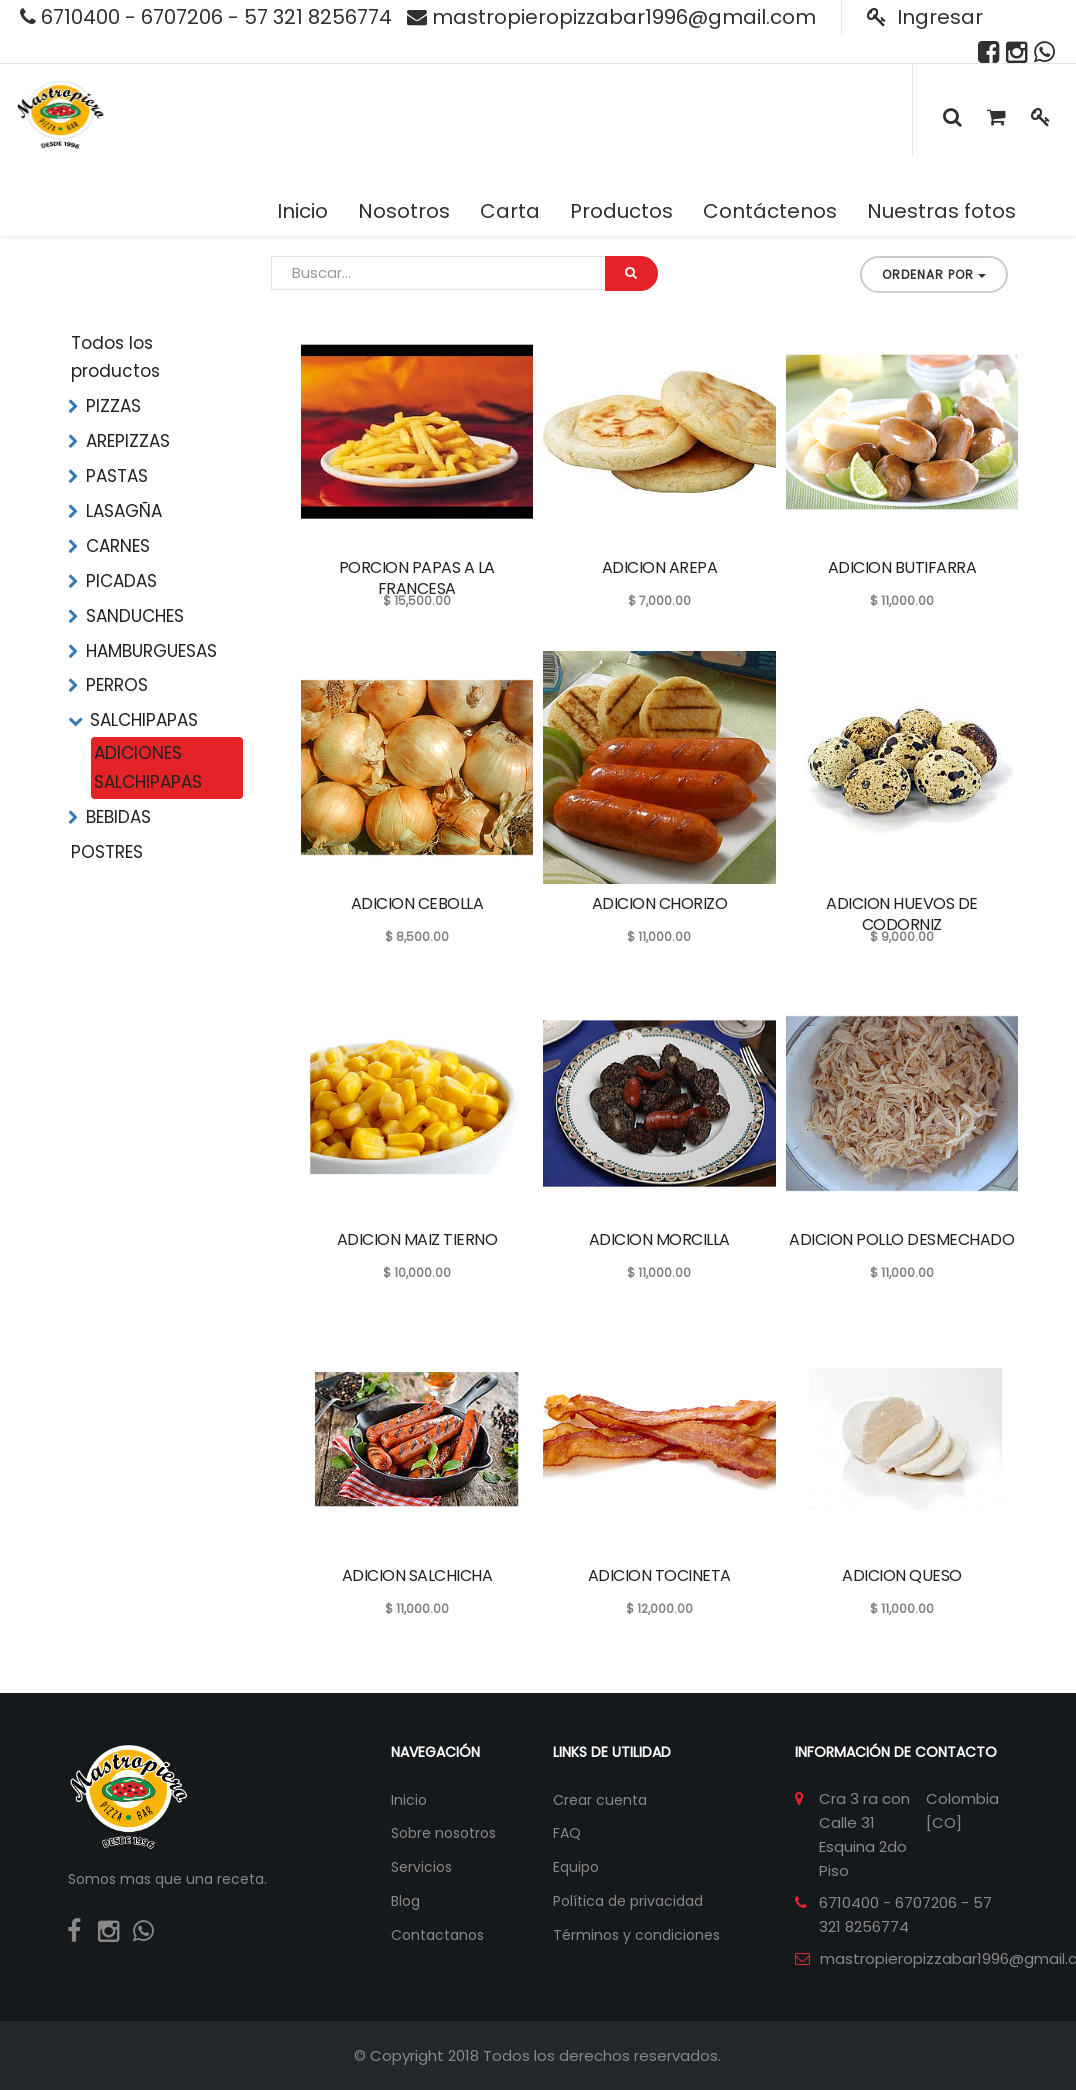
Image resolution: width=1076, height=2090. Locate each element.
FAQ (567, 1833)
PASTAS (117, 476)
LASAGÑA (124, 511)
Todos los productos (115, 357)
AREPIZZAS (128, 441)
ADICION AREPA (660, 567)
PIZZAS (113, 406)
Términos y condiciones (636, 1935)
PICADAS (121, 581)
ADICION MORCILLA (659, 1239)
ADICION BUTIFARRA (902, 567)
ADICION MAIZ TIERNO (417, 1239)
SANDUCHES (135, 616)
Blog (405, 1901)
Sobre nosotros (443, 1833)
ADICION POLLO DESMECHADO (901, 1239)
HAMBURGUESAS (151, 651)
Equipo (576, 1867)
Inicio (409, 1800)
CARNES (118, 546)
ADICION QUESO (902, 1575)
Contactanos (437, 1935)
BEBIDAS (118, 817)
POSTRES (107, 852)
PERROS (117, 685)
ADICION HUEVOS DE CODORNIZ (902, 914)
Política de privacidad (628, 1901)
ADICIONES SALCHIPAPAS (148, 767)
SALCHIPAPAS (144, 720)
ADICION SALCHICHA (417, 1575)
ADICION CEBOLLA (417, 903)
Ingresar (925, 17)
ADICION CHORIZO (660, 903)
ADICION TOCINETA (659, 1575)
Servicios (421, 1867)
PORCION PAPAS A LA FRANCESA (417, 578)
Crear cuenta (600, 1800)
